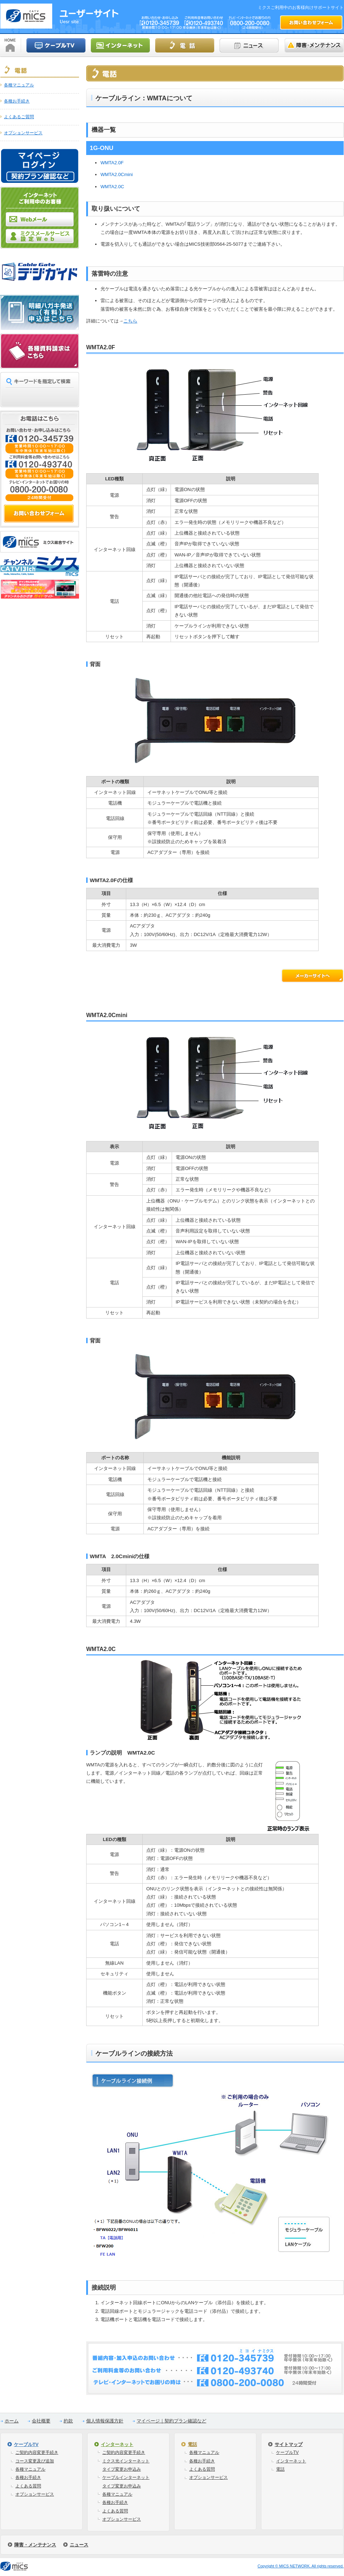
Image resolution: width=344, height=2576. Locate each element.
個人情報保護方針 (104, 2421)
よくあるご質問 (19, 116)
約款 (68, 2421)
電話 (192, 2444)
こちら (130, 321)
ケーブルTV (26, 2444)
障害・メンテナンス (35, 2544)
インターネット (117, 2444)
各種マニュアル (19, 84)
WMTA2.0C (112, 186)
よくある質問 (28, 2486)
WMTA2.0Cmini (116, 174)
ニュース (79, 2544)
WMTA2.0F (112, 162)
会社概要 (41, 2421)
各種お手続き (17, 101)
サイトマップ (289, 2444)
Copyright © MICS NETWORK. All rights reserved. (300, 2566)
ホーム (12, 2421)
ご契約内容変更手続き (36, 2452)
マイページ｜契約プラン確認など (171, 2421)
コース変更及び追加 (34, 2461)
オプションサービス (23, 132)
